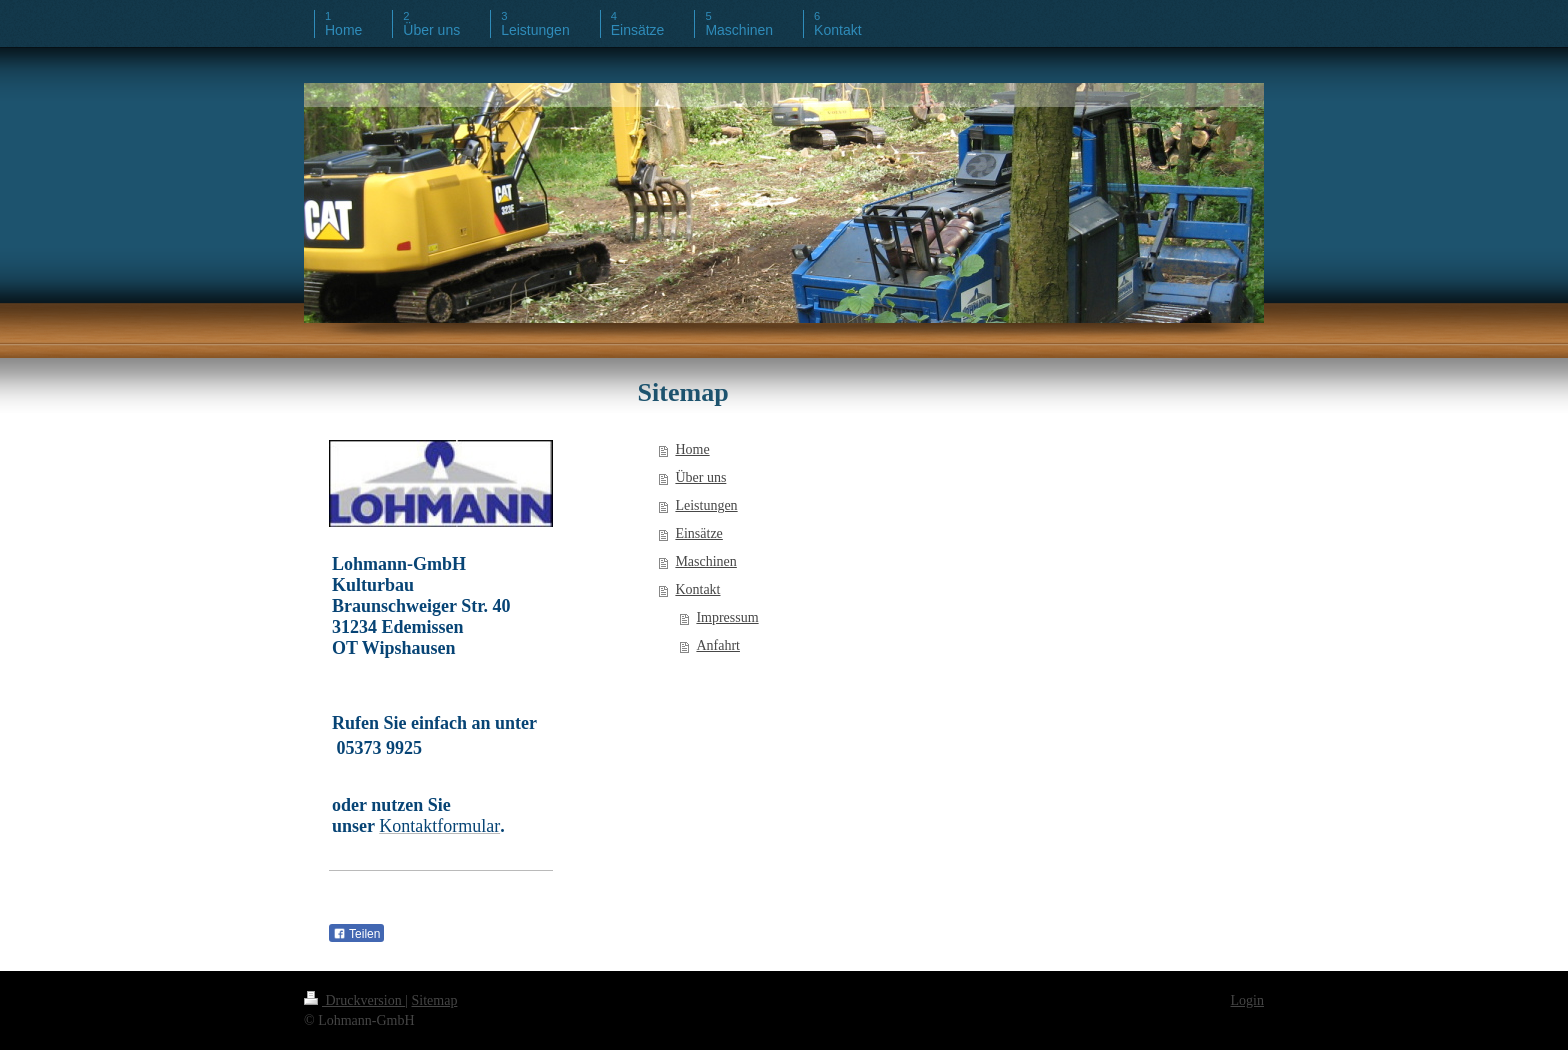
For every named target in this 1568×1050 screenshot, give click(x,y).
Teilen (356, 934)
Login (1247, 1000)
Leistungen (706, 505)
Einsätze (698, 533)
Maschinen (705, 561)
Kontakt (697, 589)
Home (692, 449)
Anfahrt (718, 645)
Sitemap (435, 1000)
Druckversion (354, 1000)
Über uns (700, 477)
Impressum (727, 617)
